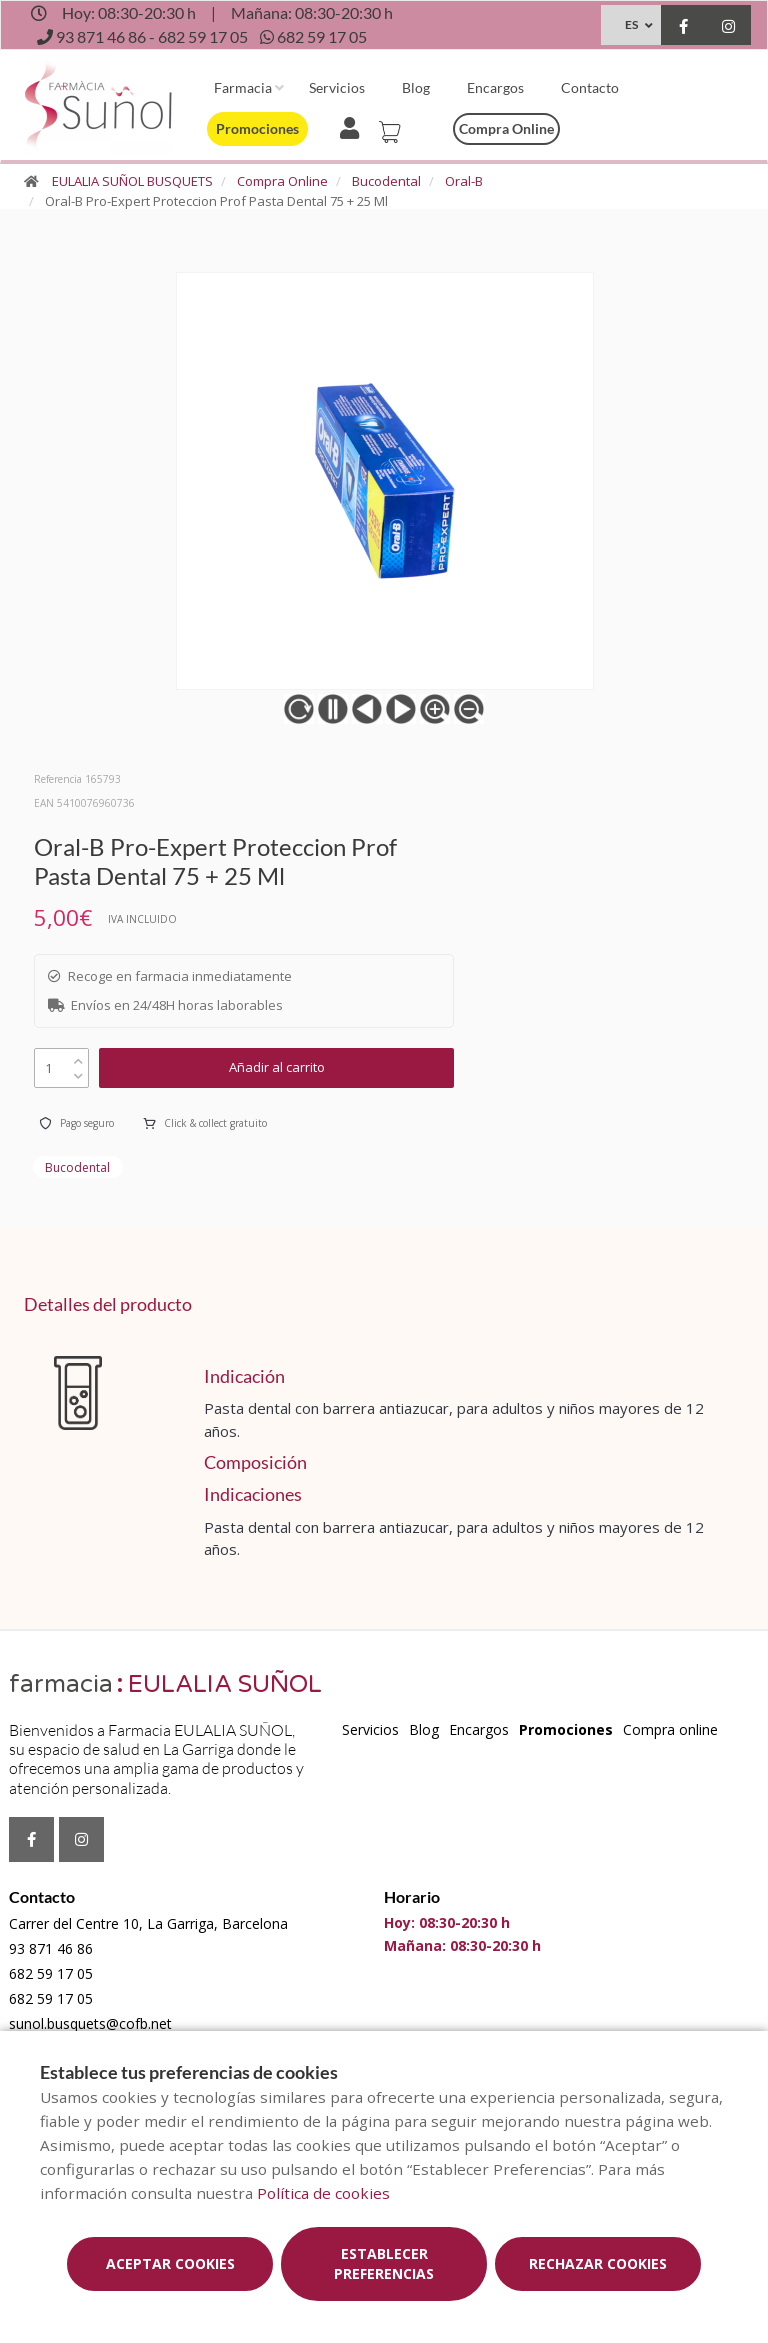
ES (631, 24)
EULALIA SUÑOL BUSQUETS (132, 181)
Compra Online (282, 181)
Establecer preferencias (384, 2263)
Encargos (495, 87)
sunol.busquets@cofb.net (90, 2023)
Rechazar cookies (598, 2263)
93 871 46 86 (51, 1948)
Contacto (590, 87)
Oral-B (464, 181)
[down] (78, 1071)
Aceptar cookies (170, 2263)
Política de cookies (323, 2193)
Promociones (257, 128)
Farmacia (243, 87)
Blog (416, 87)
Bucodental (386, 181)
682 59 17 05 (51, 1973)
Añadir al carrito (277, 1067)
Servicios (337, 87)
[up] (78, 1056)
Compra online (506, 128)
